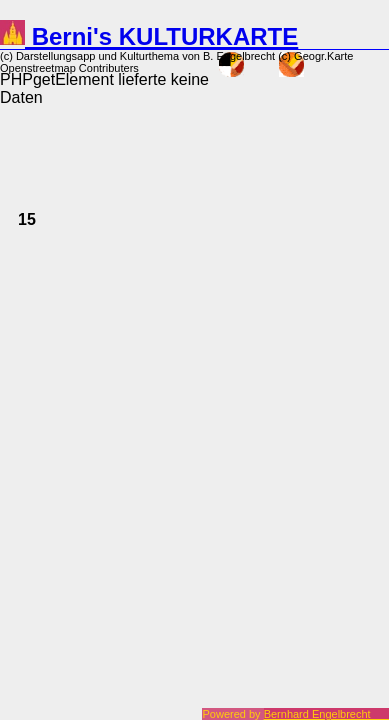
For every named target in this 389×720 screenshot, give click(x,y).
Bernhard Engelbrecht (326, 714)
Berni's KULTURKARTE (149, 36)
